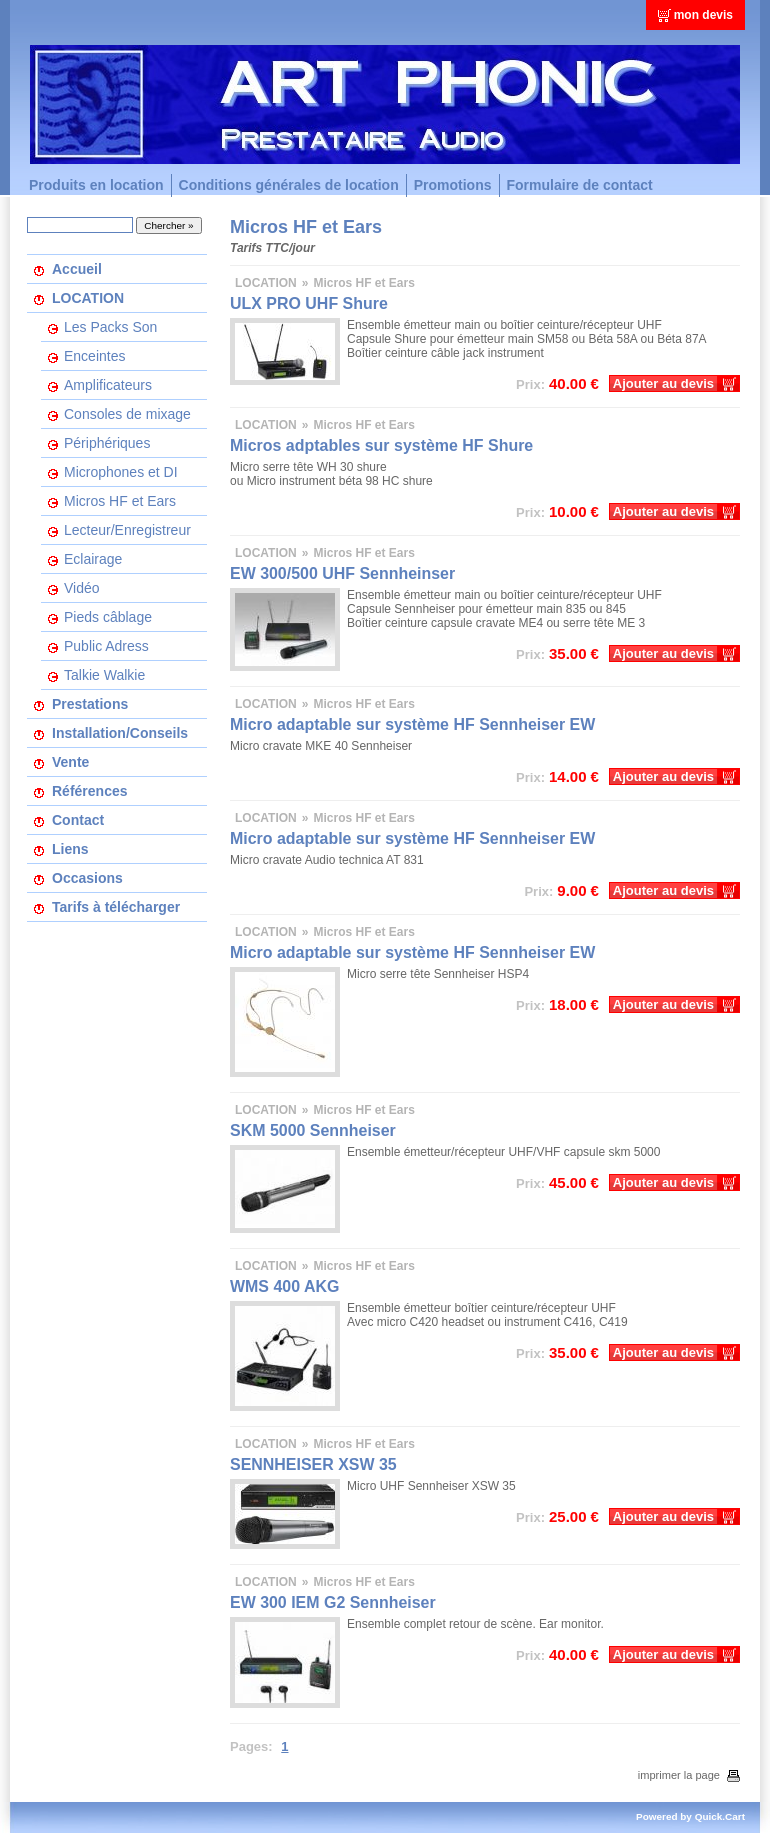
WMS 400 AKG (284, 1286)
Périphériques (107, 443)
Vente (70, 762)
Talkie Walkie (104, 675)
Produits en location (96, 185)
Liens (70, 849)
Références (90, 791)
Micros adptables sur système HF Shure (381, 445)
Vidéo (82, 588)
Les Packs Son (110, 327)
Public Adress (106, 646)
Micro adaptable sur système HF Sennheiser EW (412, 724)
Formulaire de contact (580, 185)
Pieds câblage (108, 617)
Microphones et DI (121, 472)
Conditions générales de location (289, 185)
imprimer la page (689, 1775)
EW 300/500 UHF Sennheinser (342, 573)
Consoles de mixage (127, 414)
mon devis (703, 15)
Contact (78, 820)
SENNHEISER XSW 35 (313, 1464)
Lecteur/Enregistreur (127, 530)
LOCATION (88, 298)
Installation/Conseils (120, 733)
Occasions (87, 878)
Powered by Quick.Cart (690, 1816)
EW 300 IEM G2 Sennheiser (333, 1602)
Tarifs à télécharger (116, 907)
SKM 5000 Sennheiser (313, 1130)
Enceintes (94, 356)
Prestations (90, 704)
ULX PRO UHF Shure (309, 303)
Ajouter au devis (663, 383)
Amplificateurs (108, 385)
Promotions (453, 185)
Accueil (77, 269)
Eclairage (93, 559)
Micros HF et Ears (120, 501)
